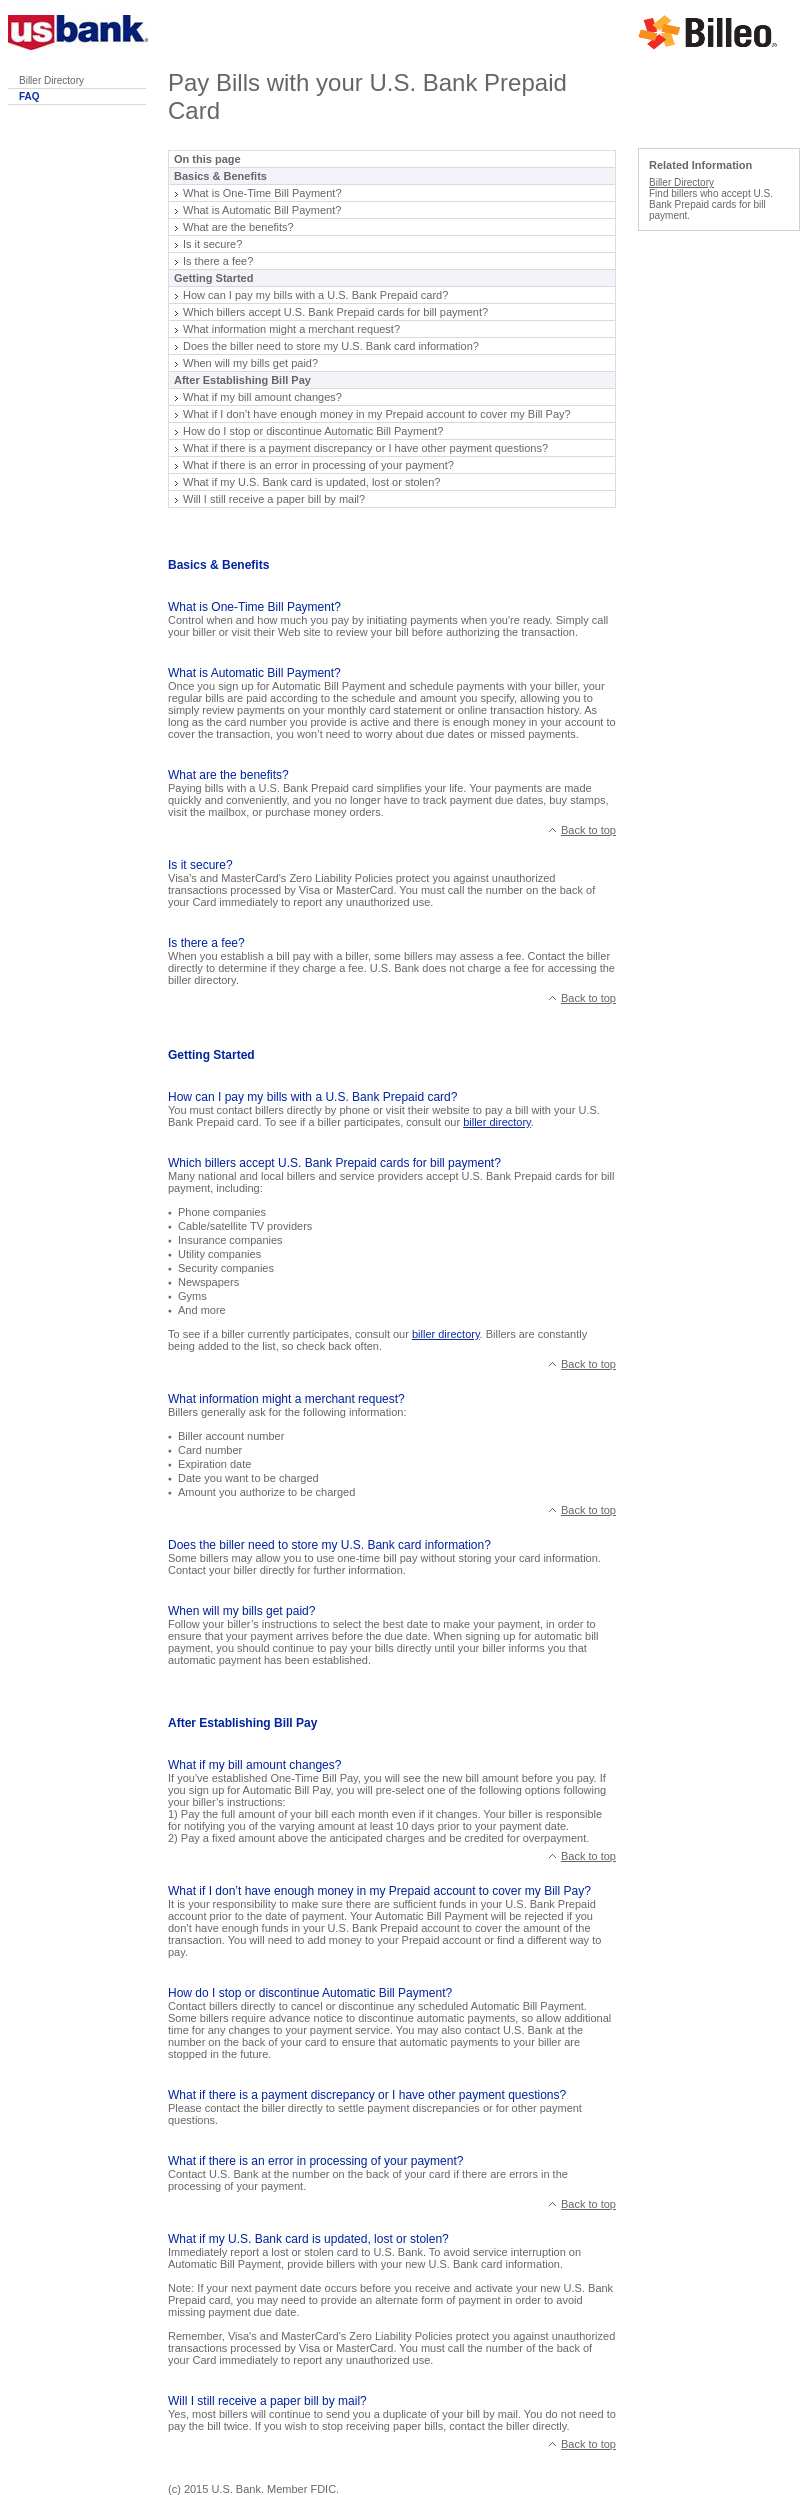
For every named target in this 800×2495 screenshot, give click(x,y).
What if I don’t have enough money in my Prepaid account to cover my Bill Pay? (377, 414)
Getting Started (213, 278)
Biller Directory (51, 80)
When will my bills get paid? (250, 363)
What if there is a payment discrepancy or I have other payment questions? (365, 448)
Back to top (588, 830)
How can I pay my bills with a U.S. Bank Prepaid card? (315, 295)
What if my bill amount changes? (262, 397)
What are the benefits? (238, 227)
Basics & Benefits (220, 176)
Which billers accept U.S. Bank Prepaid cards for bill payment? (335, 312)
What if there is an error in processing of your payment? (318, 465)
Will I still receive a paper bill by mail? (274, 499)
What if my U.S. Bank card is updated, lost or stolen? (311, 482)
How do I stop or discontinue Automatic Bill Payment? (313, 431)
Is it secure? (212, 244)
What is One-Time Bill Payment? (262, 193)
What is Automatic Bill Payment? (262, 210)
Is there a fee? (218, 261)
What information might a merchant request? (291, 329)
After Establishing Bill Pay (242, 380)
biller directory (497, 1122)
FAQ (29, 96)
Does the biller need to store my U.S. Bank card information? (331, 346)
